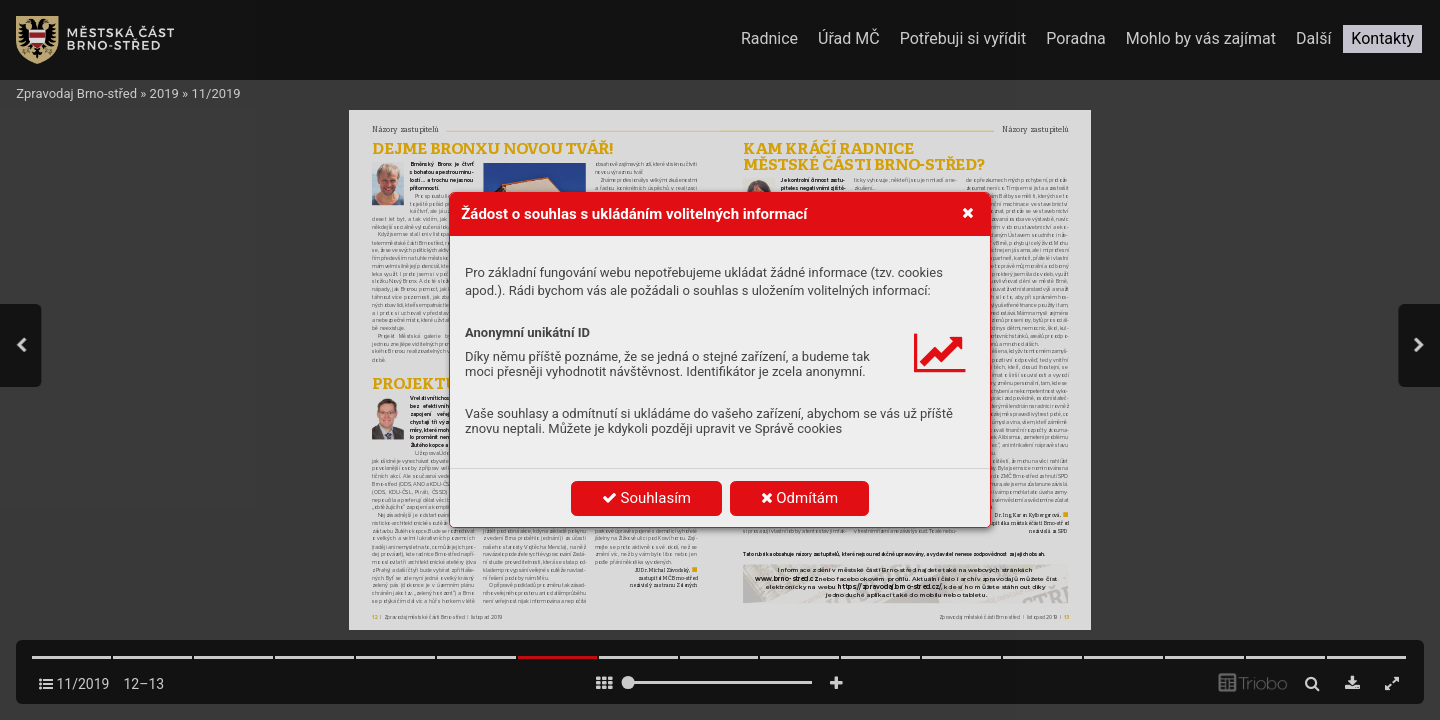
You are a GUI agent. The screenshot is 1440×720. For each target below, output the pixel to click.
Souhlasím (646, 498)
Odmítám (800, 498)
